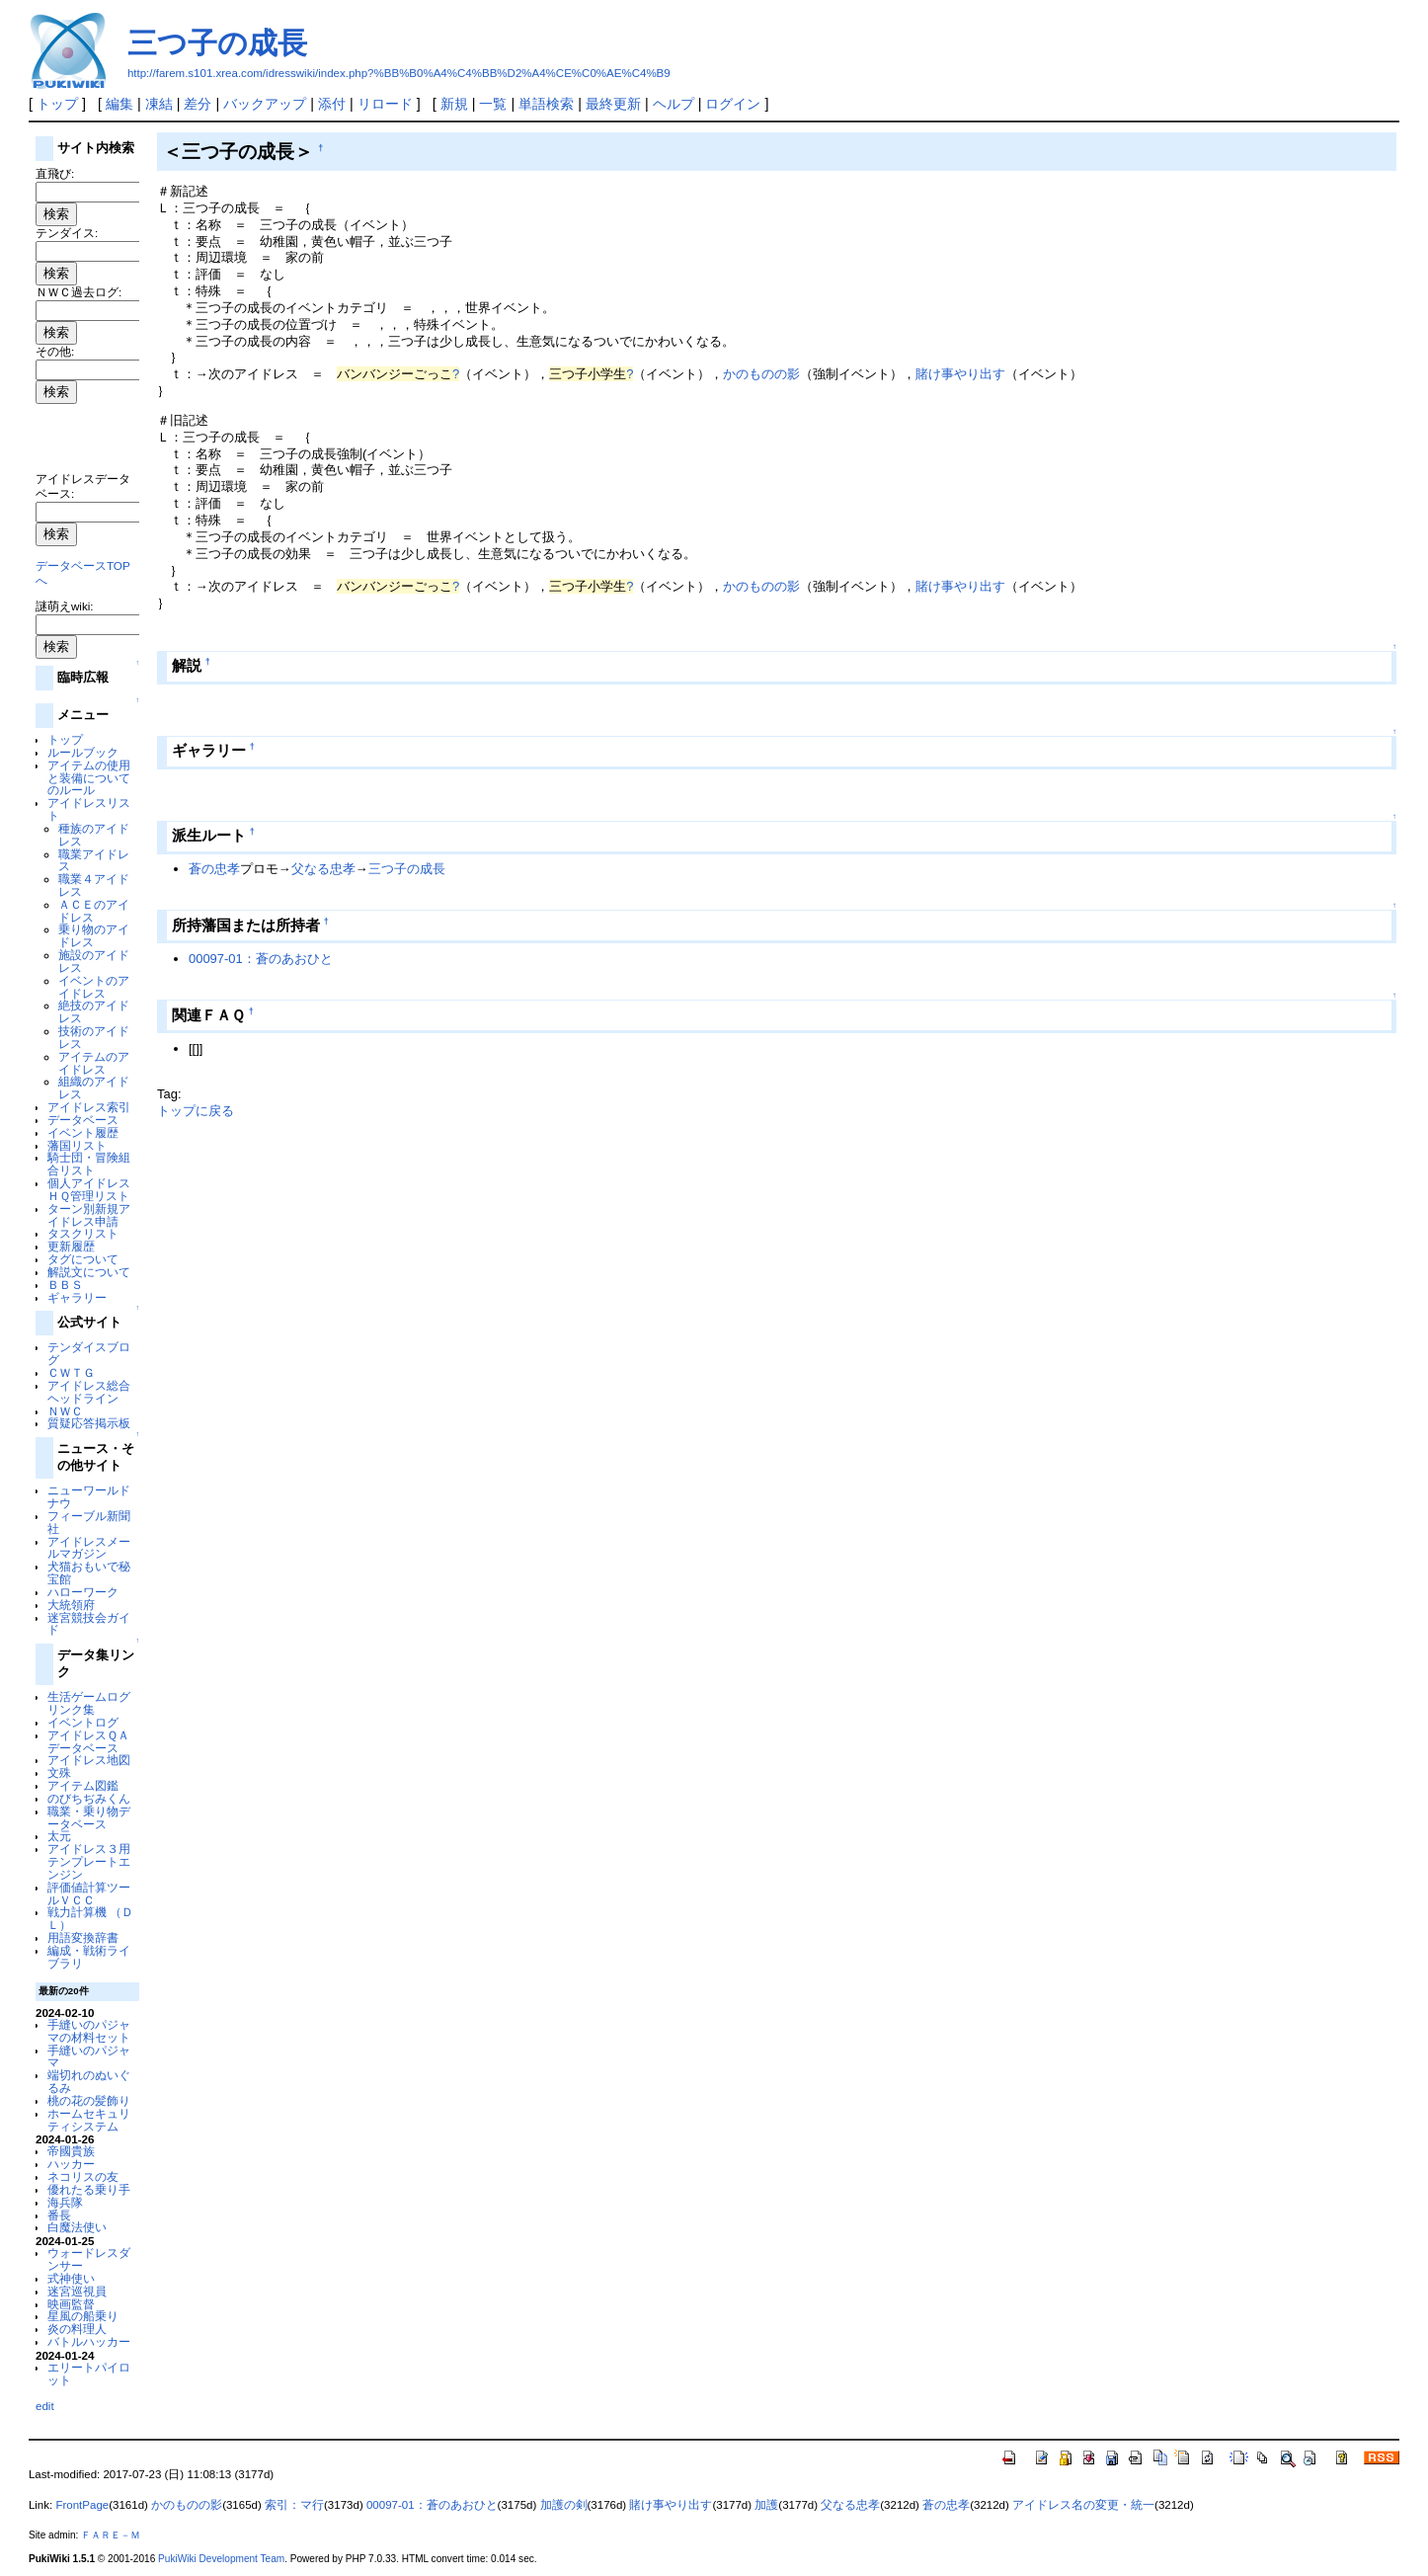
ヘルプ (673, 104)
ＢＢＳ (65, 1284)
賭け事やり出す (960, 373)
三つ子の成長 (217, 43)
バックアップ (264, 104)
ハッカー (71, 2163)
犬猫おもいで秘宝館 (88, 1572)
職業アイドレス (93, 860)
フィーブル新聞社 (88, 1522)
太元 (59, 1835)
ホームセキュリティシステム (88, 2120)
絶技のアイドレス (93, 1011)
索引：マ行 (294, 2505)
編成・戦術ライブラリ (88, 1957)
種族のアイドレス (93, 834)
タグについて (83, 1258)
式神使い (71, 2278)
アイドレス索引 (88, 1106)
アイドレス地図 (88, 1759)
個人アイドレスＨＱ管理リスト (88, 1189)
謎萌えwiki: (65, 606)
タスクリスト (83, 1233)
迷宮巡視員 (77, 2291)
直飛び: (55, 173)
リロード (385, 104)
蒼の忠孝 (214, 868)
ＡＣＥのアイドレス (93, 911)
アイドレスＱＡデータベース (88, 1741)
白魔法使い (77, 2226)
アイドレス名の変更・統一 (1083, 2505)
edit (45, 2405)
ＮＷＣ (65, 1411)
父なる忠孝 (323, 868)
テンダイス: (67, 232)
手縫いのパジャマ (88, 2056)
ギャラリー (77, 1297)
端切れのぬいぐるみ (88, 2081)
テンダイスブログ (88, 1353)
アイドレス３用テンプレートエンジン (88, 1861)
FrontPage (82, 2505)
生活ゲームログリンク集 (88, 1703)
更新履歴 (71, 1246)
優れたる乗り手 (88, 2189)
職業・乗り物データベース (88, 1817)
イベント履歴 (83, 1132)
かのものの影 (761, 373)
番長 (59, 2215)
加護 (766, 2505)
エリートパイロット (88, 2373)
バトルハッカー (88, 2341)
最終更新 (613, 104)
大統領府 (71, 1604)
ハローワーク (83, 1591)
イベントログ (83, 1722)
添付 (332, 104)
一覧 (493, 104)
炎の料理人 (77, 2328)
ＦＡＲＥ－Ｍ (110, 2535)
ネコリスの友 (83, 2176)
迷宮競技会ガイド (88, 1624)
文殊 (59, 1772)
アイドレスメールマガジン (88, 1548)
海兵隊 (65, 2202)
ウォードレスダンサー (88, 2259)
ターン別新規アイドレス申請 (88, 1215)
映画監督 (71, 2303)
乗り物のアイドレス (93, 935)
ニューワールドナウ (88, 1496)
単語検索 (546, 104)
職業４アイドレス (93, 885)
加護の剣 (564, 2505)
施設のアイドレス (93, 961)
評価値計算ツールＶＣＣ (88, 1893)
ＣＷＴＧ (71, 1372)
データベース (83, 1119)
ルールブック (83, 752)
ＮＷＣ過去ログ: (78, 291)
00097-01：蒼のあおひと (261, 958)
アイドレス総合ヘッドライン (88, 1392)
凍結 (159, 104)
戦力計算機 (77, 1911)
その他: (55, 351)
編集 (119, 104)
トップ (57, 104)
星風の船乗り (83, 2315)
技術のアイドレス (93, 1037)
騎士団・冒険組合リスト (88, 1163)
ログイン (732, 104)
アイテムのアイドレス (93, 1063)
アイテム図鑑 (83, 1785)
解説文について (88, 1271)
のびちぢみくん (88, 1798)
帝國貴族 (71, 2150)
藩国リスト (77, 1145)
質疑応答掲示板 (88, 1422)
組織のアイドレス (93, 1087)
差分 (197, 104)
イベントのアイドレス (93, 987)
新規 (454, 104)
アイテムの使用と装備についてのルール (88, 778)
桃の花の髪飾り (88, 2100)
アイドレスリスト (88, 809)
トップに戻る (195, 1110)
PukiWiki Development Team (221, 2558)
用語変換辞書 (83, 1937)
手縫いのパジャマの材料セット (88, 2031)
